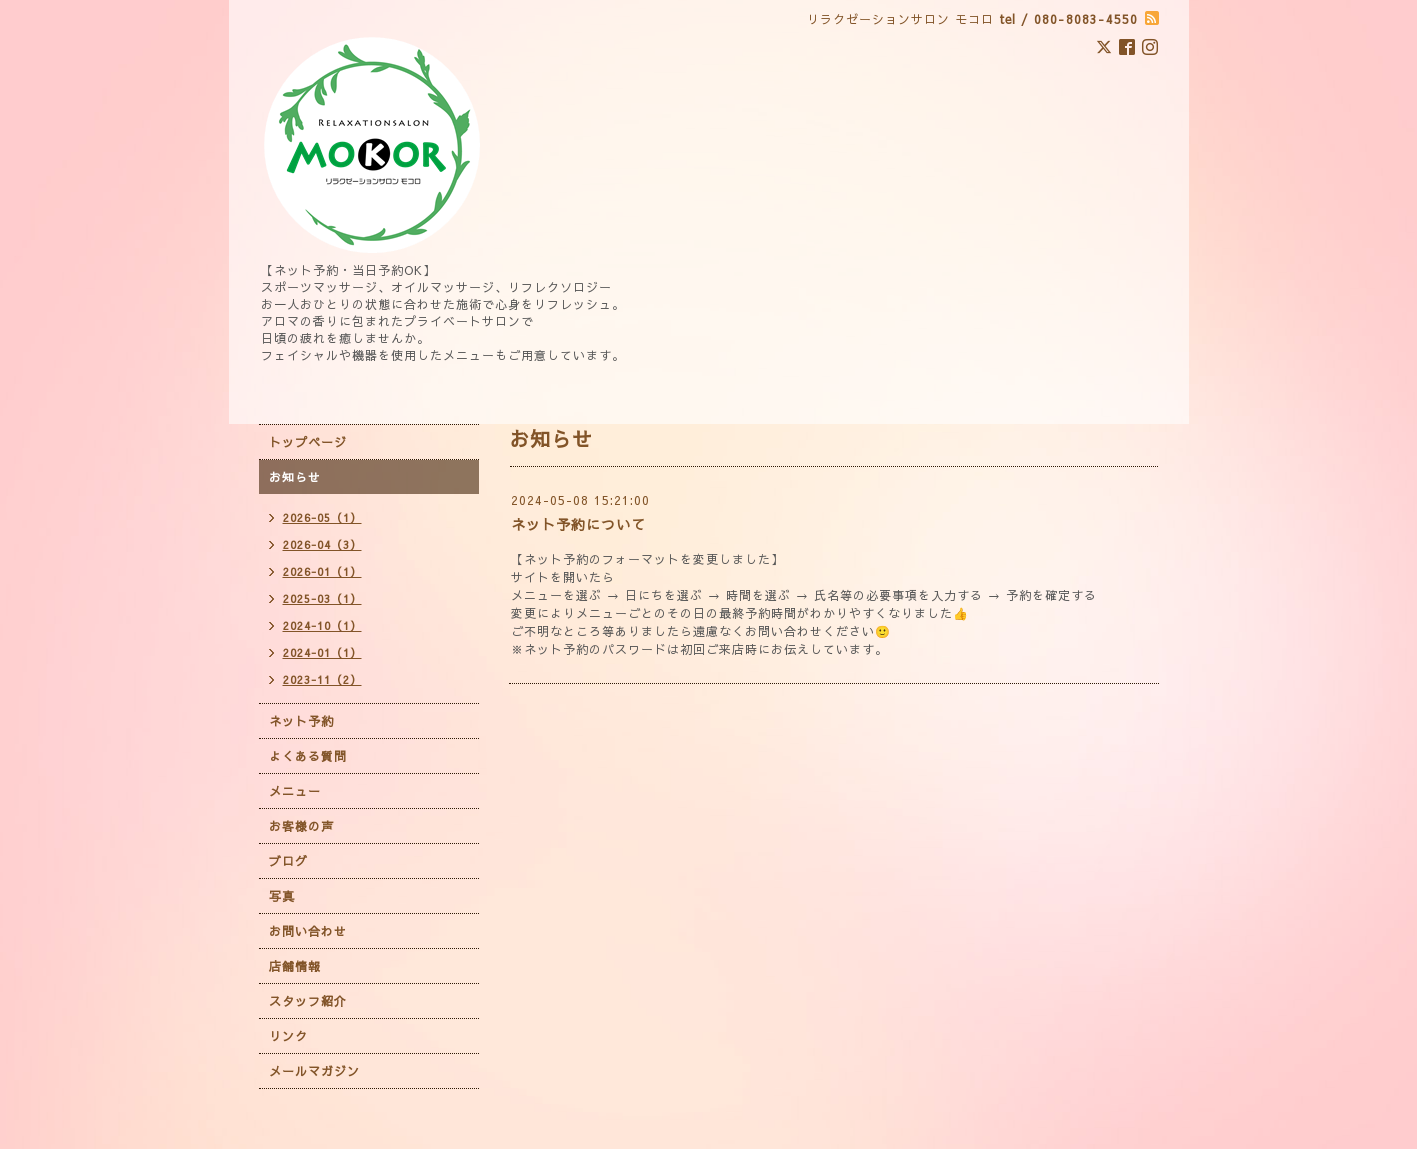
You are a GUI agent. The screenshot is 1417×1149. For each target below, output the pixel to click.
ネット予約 (301, 721)
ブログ (288, 861)
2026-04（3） (322, 544)
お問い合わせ (308, 931)
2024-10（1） (322, 625)
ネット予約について (578, 524)
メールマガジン (314, 1071)
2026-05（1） (322, 517)
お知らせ (295, 477)
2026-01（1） (322, 571)
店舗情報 (295, 966)
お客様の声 (301, 826)
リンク (288, 1036)
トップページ (308, 442)
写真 (282, 896)
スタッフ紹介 (308, 1001)
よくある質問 (308, 756)
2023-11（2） (322, 679)
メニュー (295, 791)
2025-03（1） (322, 598)
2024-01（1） (322, 652)
